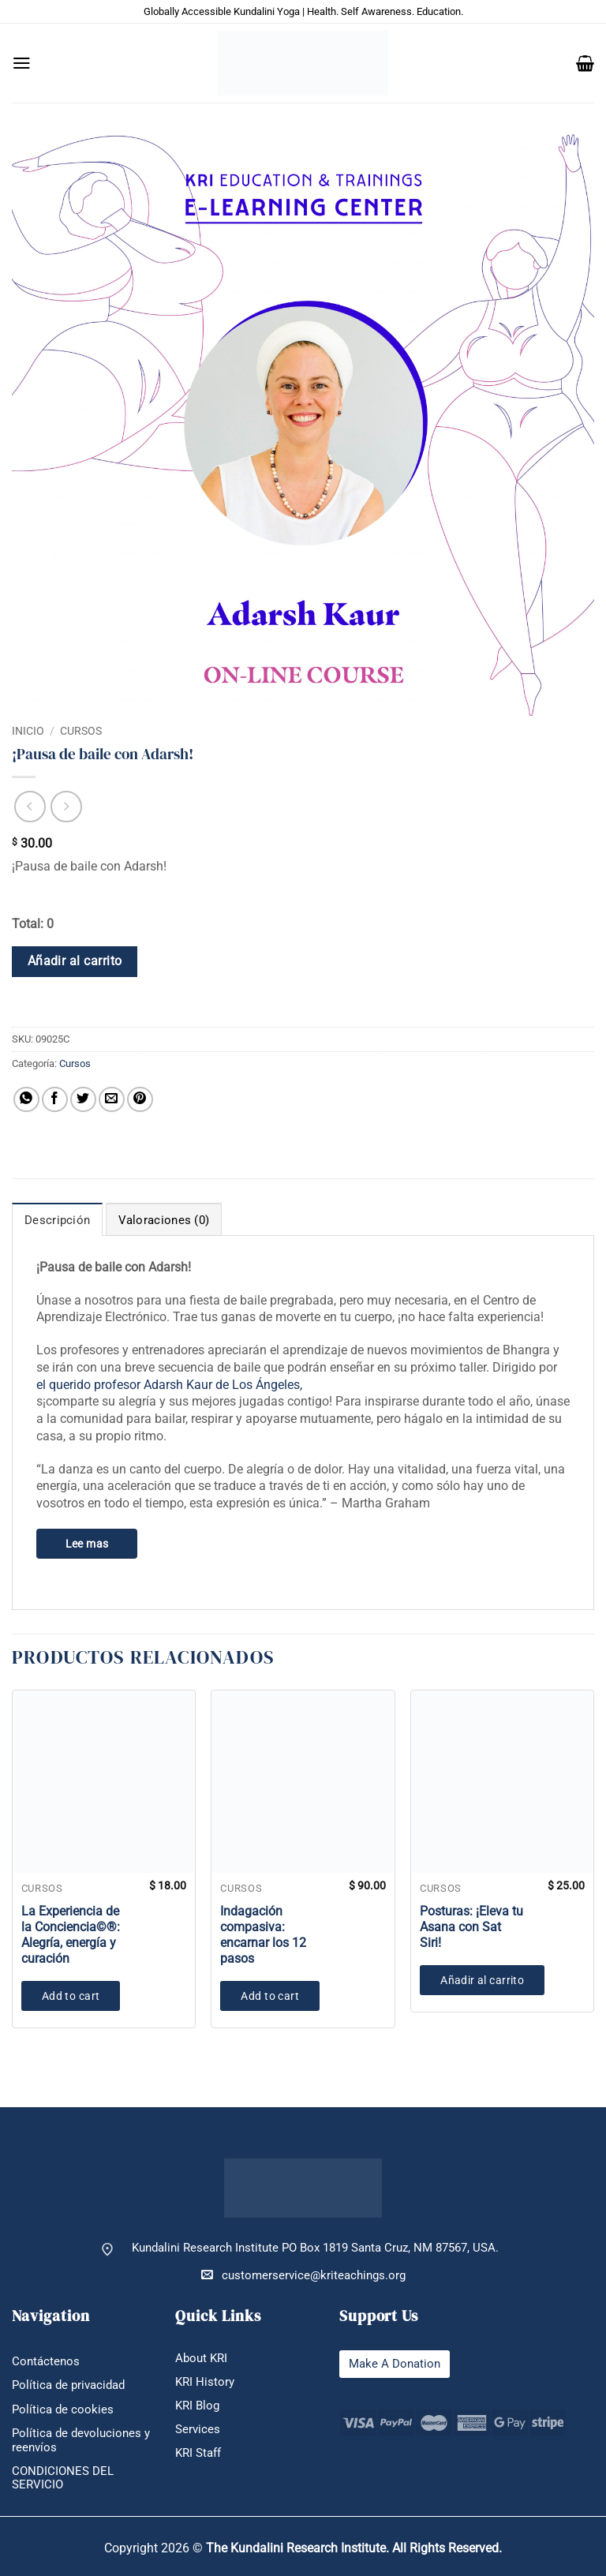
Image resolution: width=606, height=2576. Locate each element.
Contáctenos (46, 2361)
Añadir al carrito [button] (482, 1980)
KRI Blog (197, 2406)
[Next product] (30, 806)
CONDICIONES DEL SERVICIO (63, 2478)
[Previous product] (66, 806)
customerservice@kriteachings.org (303, 2274)
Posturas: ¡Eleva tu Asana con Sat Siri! (471, 1927)
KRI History (204, 2382)
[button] (22, 63)
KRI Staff (198, 2453)
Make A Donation (394, 2364)
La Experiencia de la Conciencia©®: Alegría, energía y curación (70, 1935)
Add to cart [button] (71, 1996)
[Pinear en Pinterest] (140, 1100)
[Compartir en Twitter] (83, 1100)
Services (197, 2429)
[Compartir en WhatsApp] (26, 1100)
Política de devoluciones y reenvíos (81, 2440)
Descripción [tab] (57, 1220)
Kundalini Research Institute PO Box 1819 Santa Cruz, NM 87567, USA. (315, 2248)
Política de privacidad (68, 2385)
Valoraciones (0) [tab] (164, 1220)
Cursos (81, 730)
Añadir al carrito (75, 961)
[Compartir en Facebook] (55, 1100)
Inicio (28, 730)
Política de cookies (63, 2410)
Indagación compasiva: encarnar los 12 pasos (263, 1935)
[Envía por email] (112, 1100)
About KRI (201, 2358)
